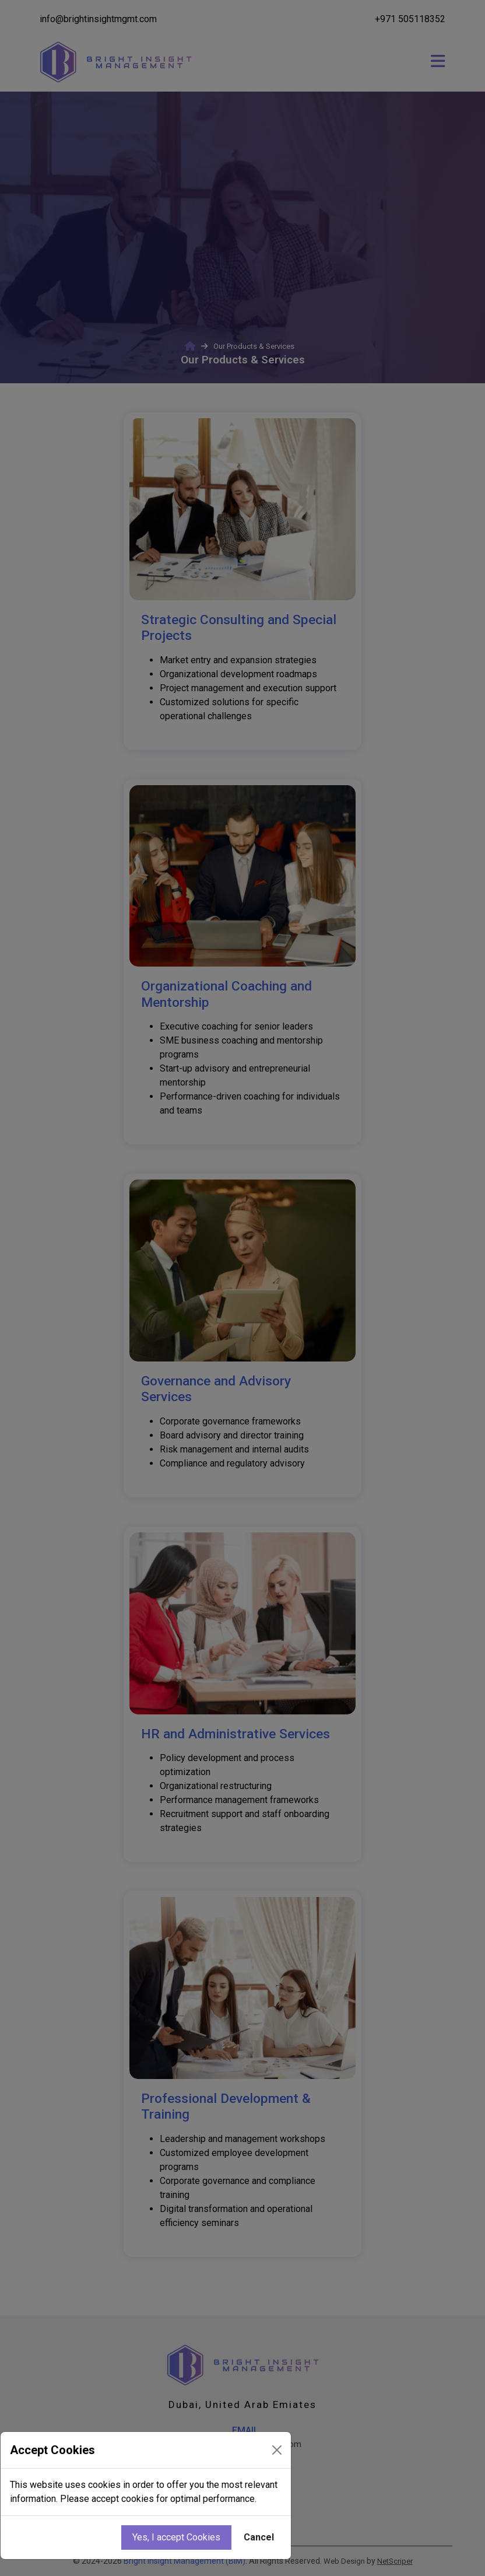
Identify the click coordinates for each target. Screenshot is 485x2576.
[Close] (277, 2450)
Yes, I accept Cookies (176, 2537)
